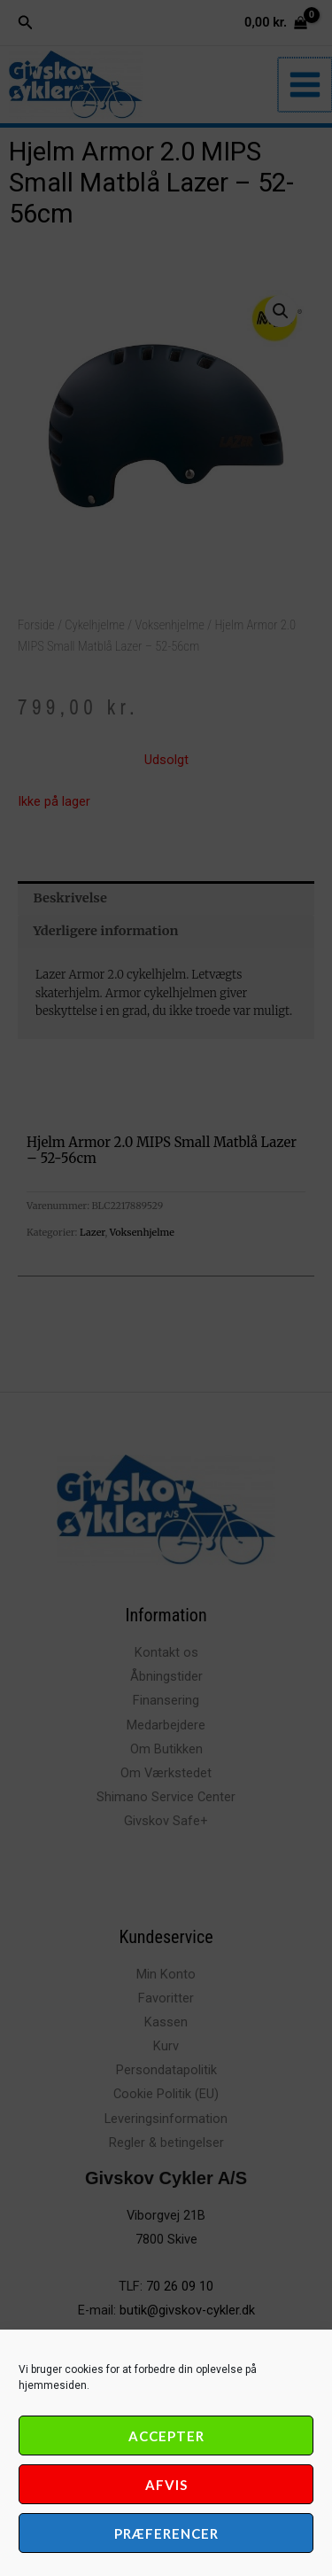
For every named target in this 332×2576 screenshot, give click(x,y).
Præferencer (166, 2533)
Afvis (166, 2485)
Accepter (166, 2436)
